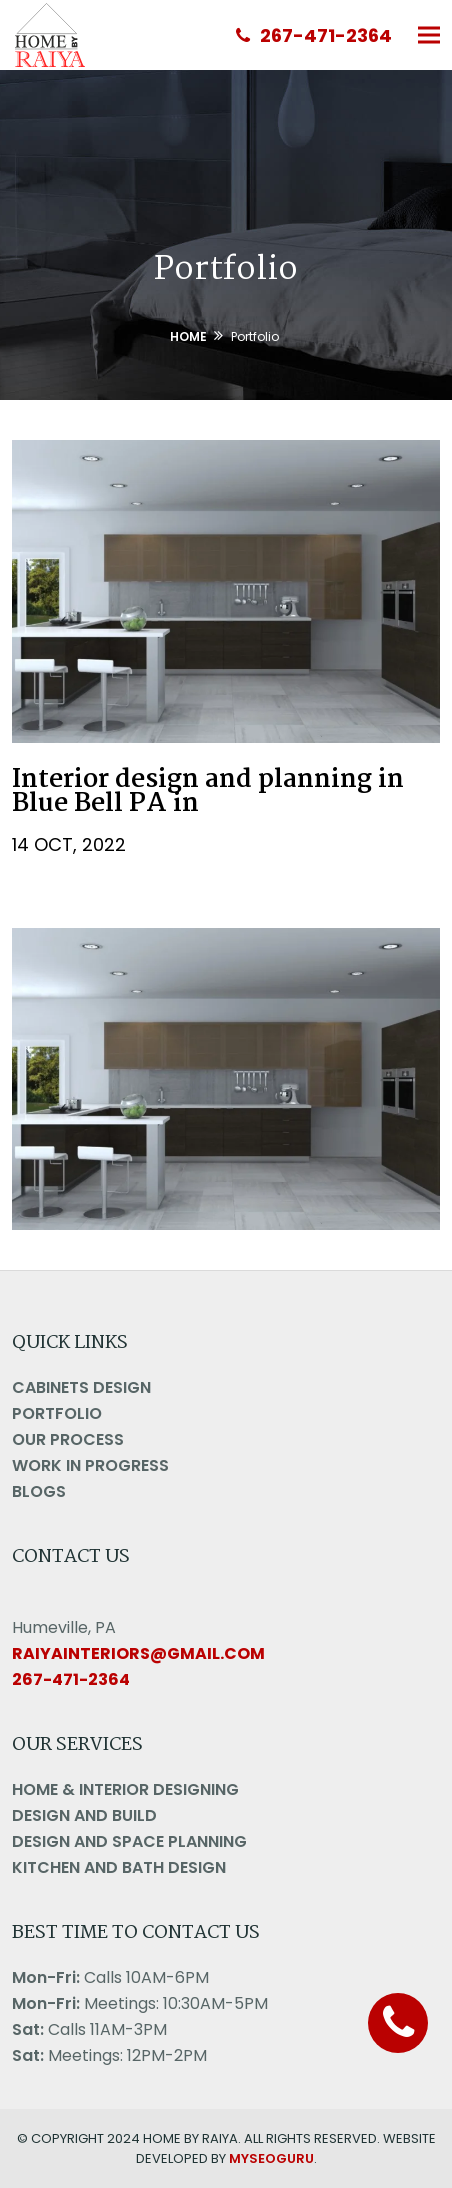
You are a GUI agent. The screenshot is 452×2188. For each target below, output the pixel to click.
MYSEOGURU (271, 2158)
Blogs (39, 1491)
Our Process (68, 1439)
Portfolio (57, 1413)
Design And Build (84, 1815)
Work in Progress (90, 1465)
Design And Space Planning (129, 1841)
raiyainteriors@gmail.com (138, 1653)
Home (188, 336)
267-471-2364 (314, 35)
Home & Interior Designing (125, 1789)
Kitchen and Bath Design (119, 1867)
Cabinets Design (81, 1387)
